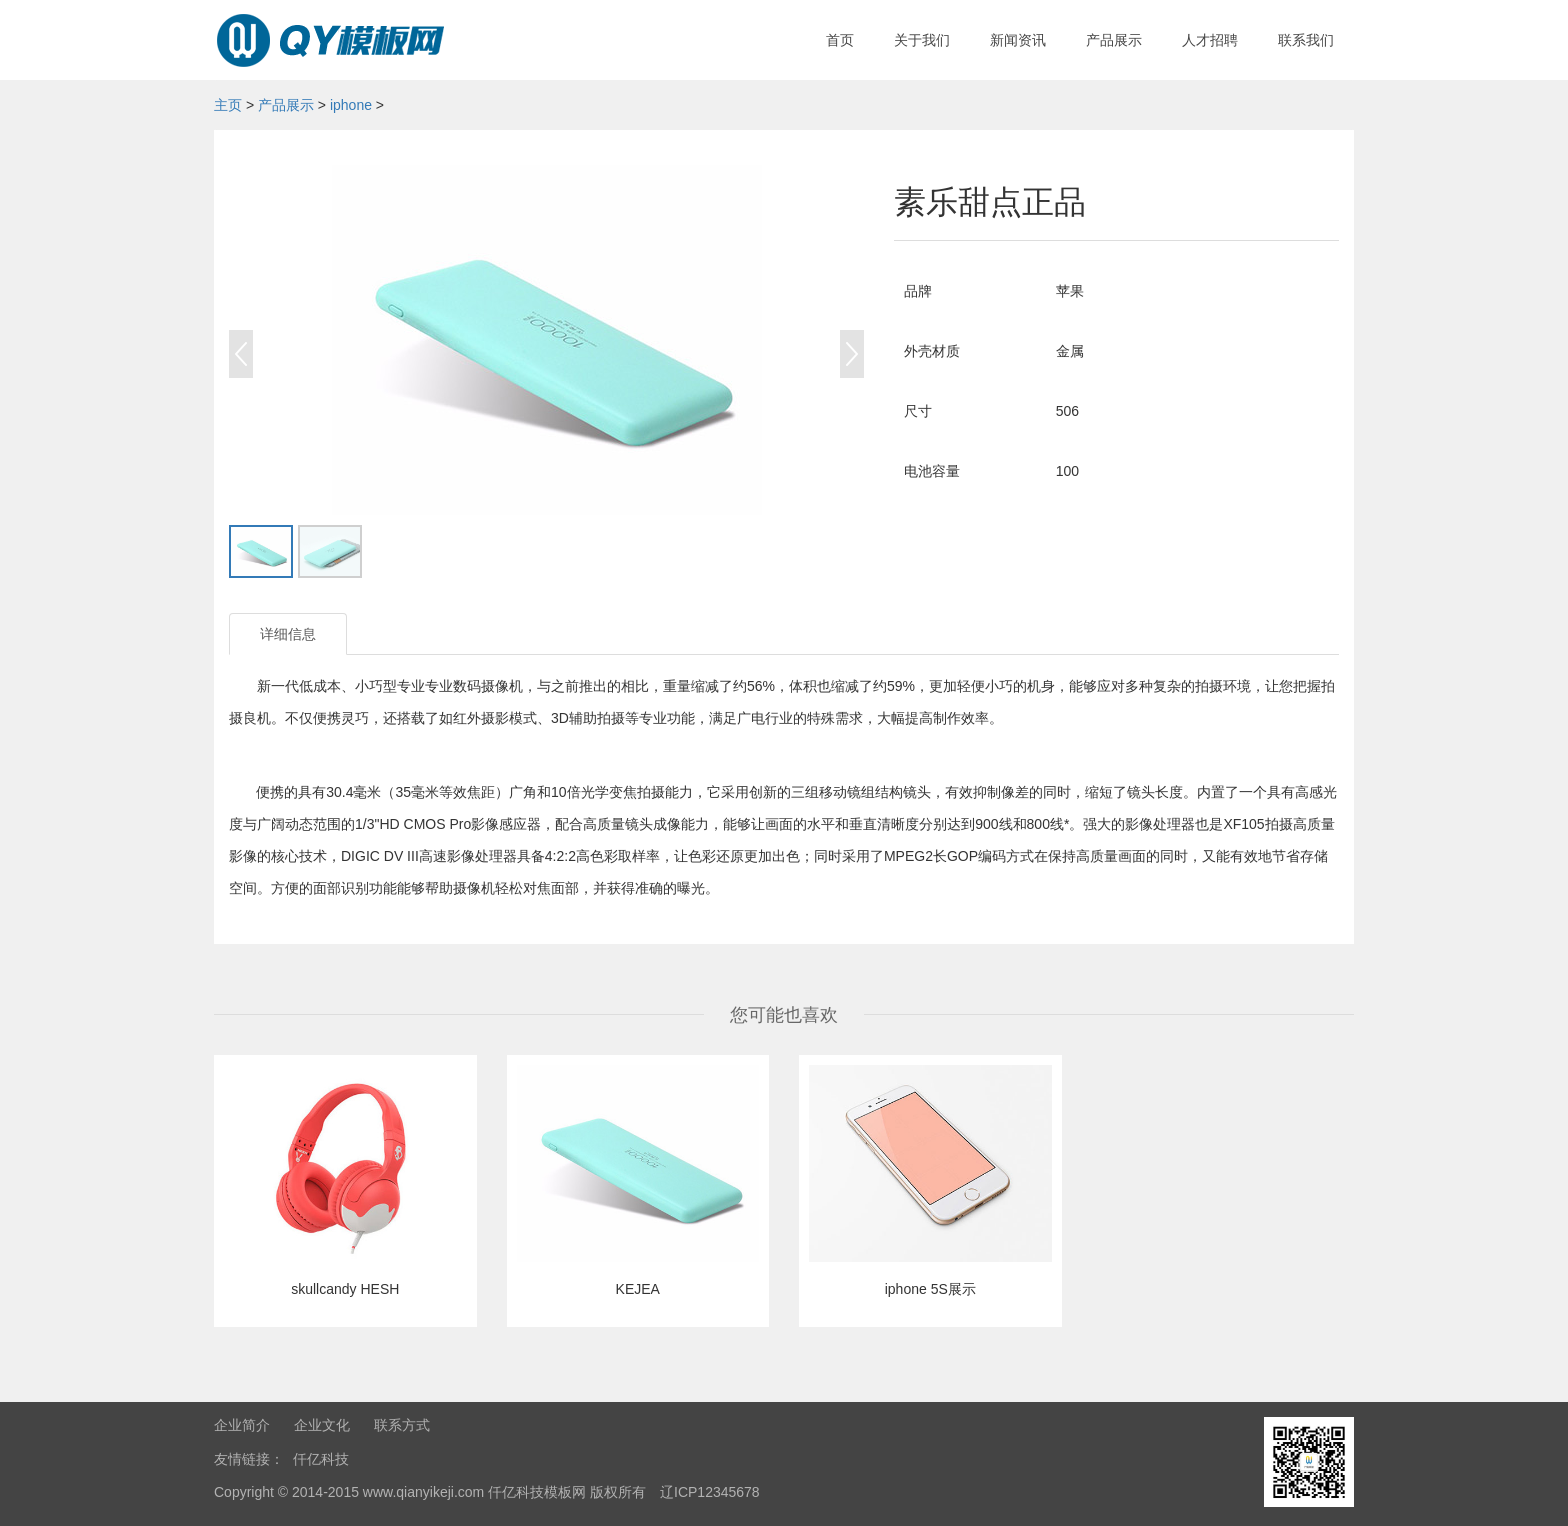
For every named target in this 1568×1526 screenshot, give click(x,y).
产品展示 (1114, 40)
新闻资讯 (1018, 40)
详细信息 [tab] (288, 634)
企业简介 (242, 1425)
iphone (351, 105)
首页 (840, 40)
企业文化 (322, 1425)
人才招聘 (1210, 40)
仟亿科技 (321, 1459)
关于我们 (922, 40)
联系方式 (402, 1425)
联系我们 (1306, 40)
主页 (228, 105)
